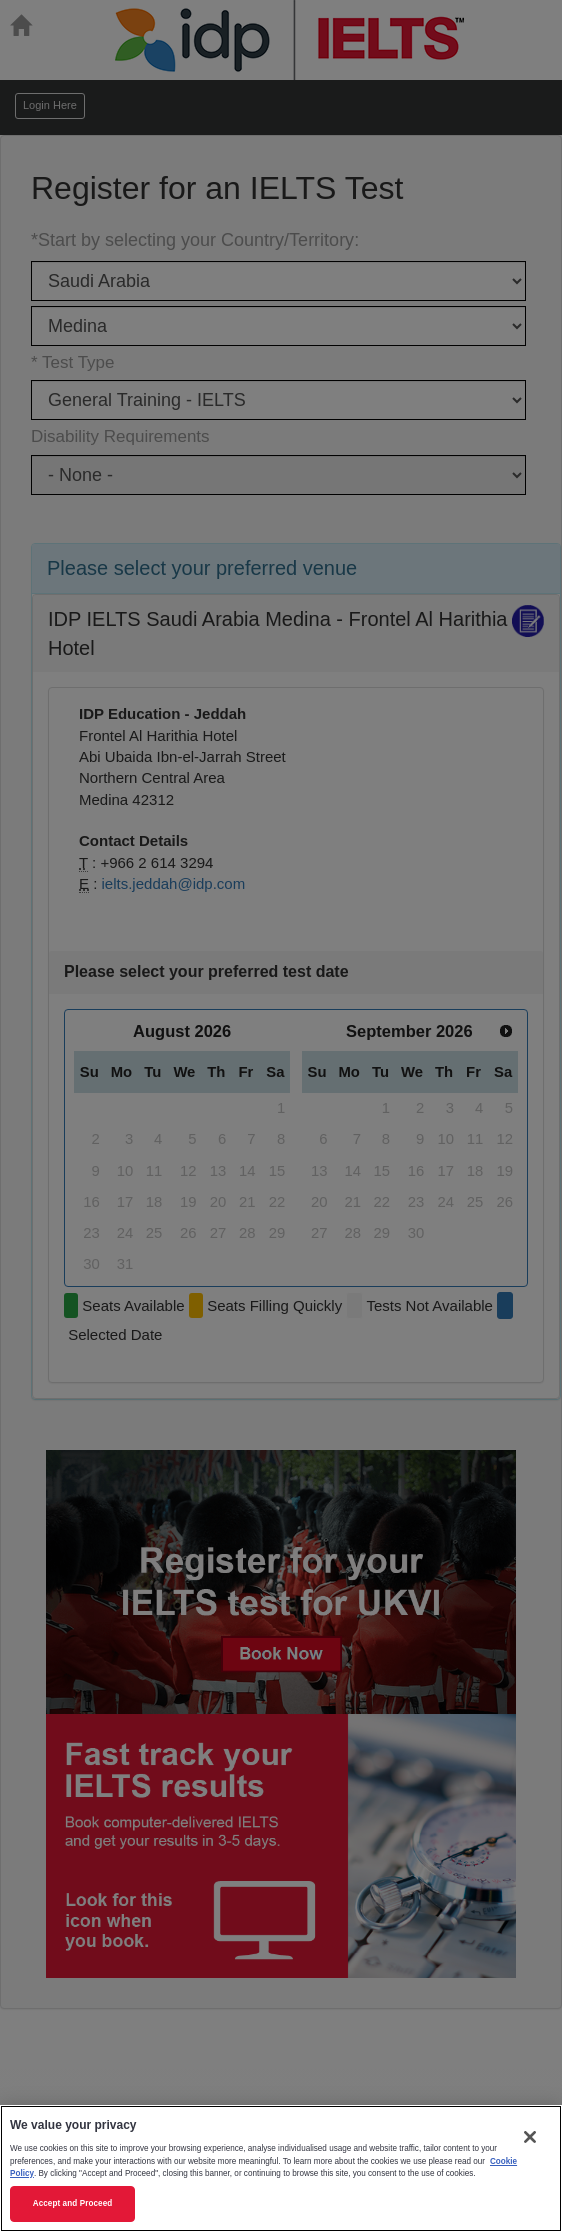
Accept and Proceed (73, 2203)
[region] (281, 2168)
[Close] (530, 2137)
